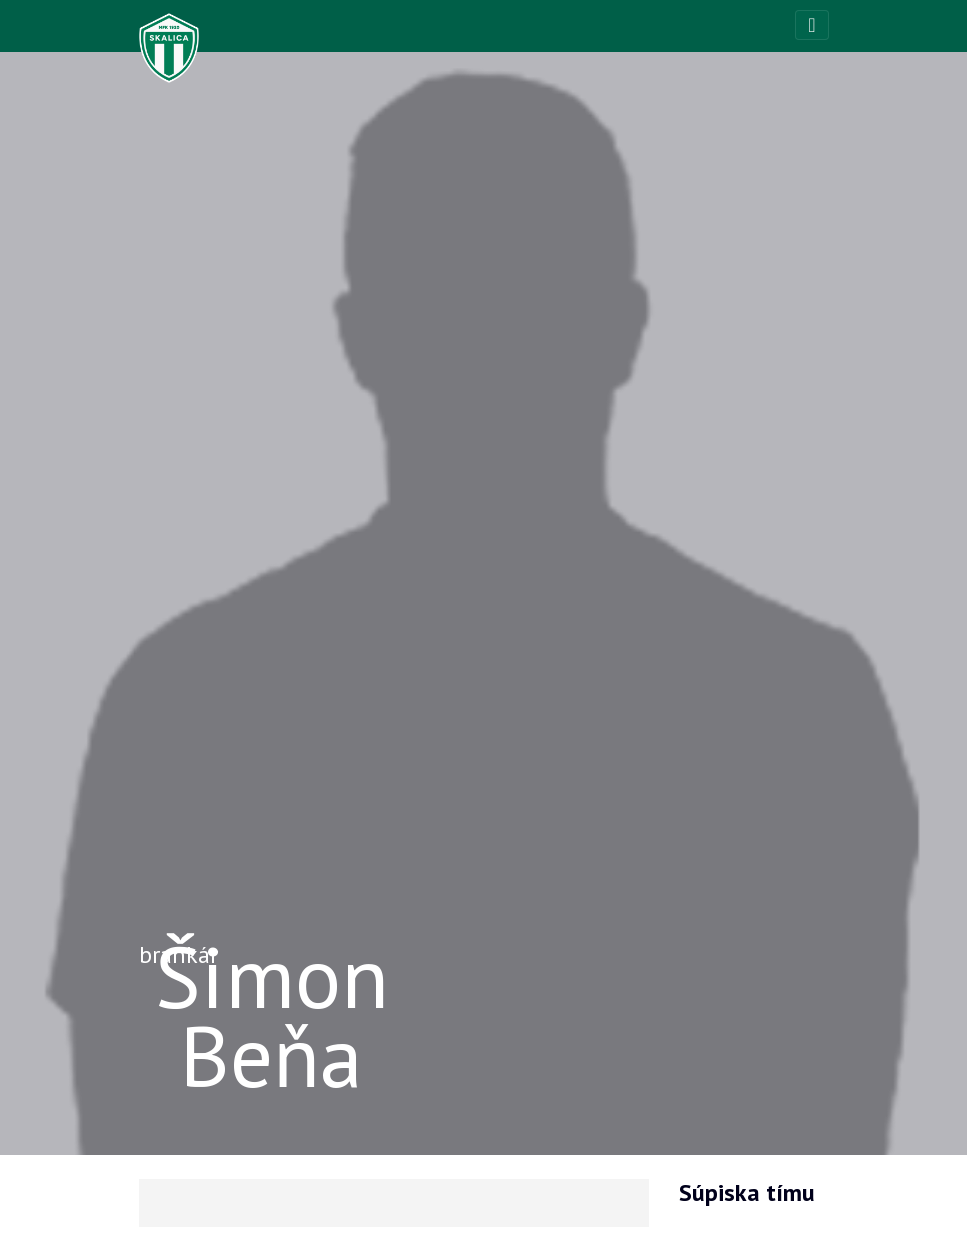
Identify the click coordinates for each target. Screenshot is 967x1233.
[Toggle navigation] (811, 25)
